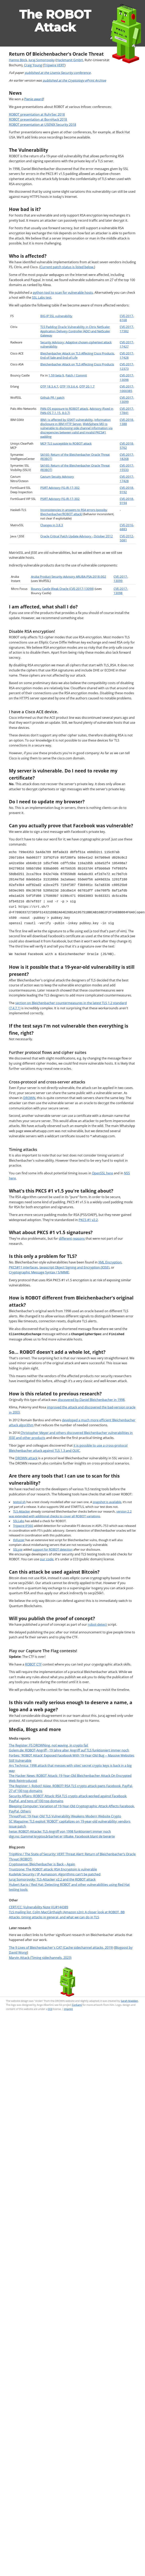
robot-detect (97, 1618)
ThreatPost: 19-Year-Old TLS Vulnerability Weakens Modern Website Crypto (65, 1810)
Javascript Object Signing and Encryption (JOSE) (74, 1261)
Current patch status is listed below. (67, 267)
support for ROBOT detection (52, 1543)
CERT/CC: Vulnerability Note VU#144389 (38, 1901)
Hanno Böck (18, 60)
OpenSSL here (102, 1167)
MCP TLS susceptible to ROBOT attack (66, 443)
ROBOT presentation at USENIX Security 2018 (42, 124)
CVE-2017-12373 (127, 366)
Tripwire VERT (54, 65)
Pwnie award (33, 99)
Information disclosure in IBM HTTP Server (75, 422)
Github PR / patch (52, 397)
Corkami (77, 1998)
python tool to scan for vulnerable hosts (63, 292)
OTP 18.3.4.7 (49, 386)
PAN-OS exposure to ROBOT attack (64, 409)
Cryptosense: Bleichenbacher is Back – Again (42, 1858)
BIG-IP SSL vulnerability (56, 316)
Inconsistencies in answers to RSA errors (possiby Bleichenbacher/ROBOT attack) (73, 512)
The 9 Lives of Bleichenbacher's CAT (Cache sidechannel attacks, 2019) (61, 1941)
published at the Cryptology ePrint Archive (74, 80)
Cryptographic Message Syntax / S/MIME (39, 1266)
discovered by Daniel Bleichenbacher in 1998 (91, 1393)
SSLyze (17, 1543)
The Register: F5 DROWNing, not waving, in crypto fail (48, 1739)
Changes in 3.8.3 (51, 525)
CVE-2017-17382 (127, 329)
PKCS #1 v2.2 (88, 1214)
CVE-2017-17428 (127, 355)
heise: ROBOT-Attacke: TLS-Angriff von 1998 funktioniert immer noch (60, 1825)
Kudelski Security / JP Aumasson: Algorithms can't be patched (55, 1868)
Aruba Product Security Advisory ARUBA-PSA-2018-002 (68, 577)
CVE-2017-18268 (127, 457)
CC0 (50, 2002)
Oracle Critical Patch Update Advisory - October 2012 (76, 536)
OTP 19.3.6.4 (69, 386)
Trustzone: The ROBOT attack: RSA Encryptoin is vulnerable (53, 1863)
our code (46, 1553)
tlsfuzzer (19, 1534)
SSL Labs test (41, 297)
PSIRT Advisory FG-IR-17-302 (60, 488)
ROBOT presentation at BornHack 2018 (38, 119)
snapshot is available (107, 1496)
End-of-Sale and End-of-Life (58, 357)
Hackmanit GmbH (69, 60)
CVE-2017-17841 (127, 411)
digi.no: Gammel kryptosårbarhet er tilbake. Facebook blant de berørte (62, 1830)
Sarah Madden (129, 1994)
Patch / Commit (76, 375)
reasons (79, 1232)
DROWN (29, 1092)
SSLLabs (18, 1515)
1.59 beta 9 (56, 375)
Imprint (68, 2002)
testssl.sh (19, 1496)
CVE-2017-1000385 (127, 388)
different (65, 1232)
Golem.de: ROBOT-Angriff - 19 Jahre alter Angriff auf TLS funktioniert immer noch (69, 1744)
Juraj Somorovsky (42, 60)
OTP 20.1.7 (87, 386)
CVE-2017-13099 (127, 400)
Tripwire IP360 (23, 1519)
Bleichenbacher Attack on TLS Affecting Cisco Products (77, 353)
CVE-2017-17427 (127, 344)
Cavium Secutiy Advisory (57, 477)
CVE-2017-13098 (127, 377)
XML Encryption (110, 1256)
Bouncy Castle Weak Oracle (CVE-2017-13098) (62, 589)
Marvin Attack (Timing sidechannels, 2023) (40, 1951)
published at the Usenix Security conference (58, 73)
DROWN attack (26, 1452)
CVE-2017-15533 (127, 467)
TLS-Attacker (21, 1505)
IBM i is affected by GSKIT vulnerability (66, 420)
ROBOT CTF (33, 1658)
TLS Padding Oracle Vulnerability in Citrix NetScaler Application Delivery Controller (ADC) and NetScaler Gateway (75, 331)
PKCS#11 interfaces (23, 1261)
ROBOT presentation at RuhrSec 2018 (37, 114)
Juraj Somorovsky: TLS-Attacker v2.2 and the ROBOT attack (52, 1873)
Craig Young (33, 65)
